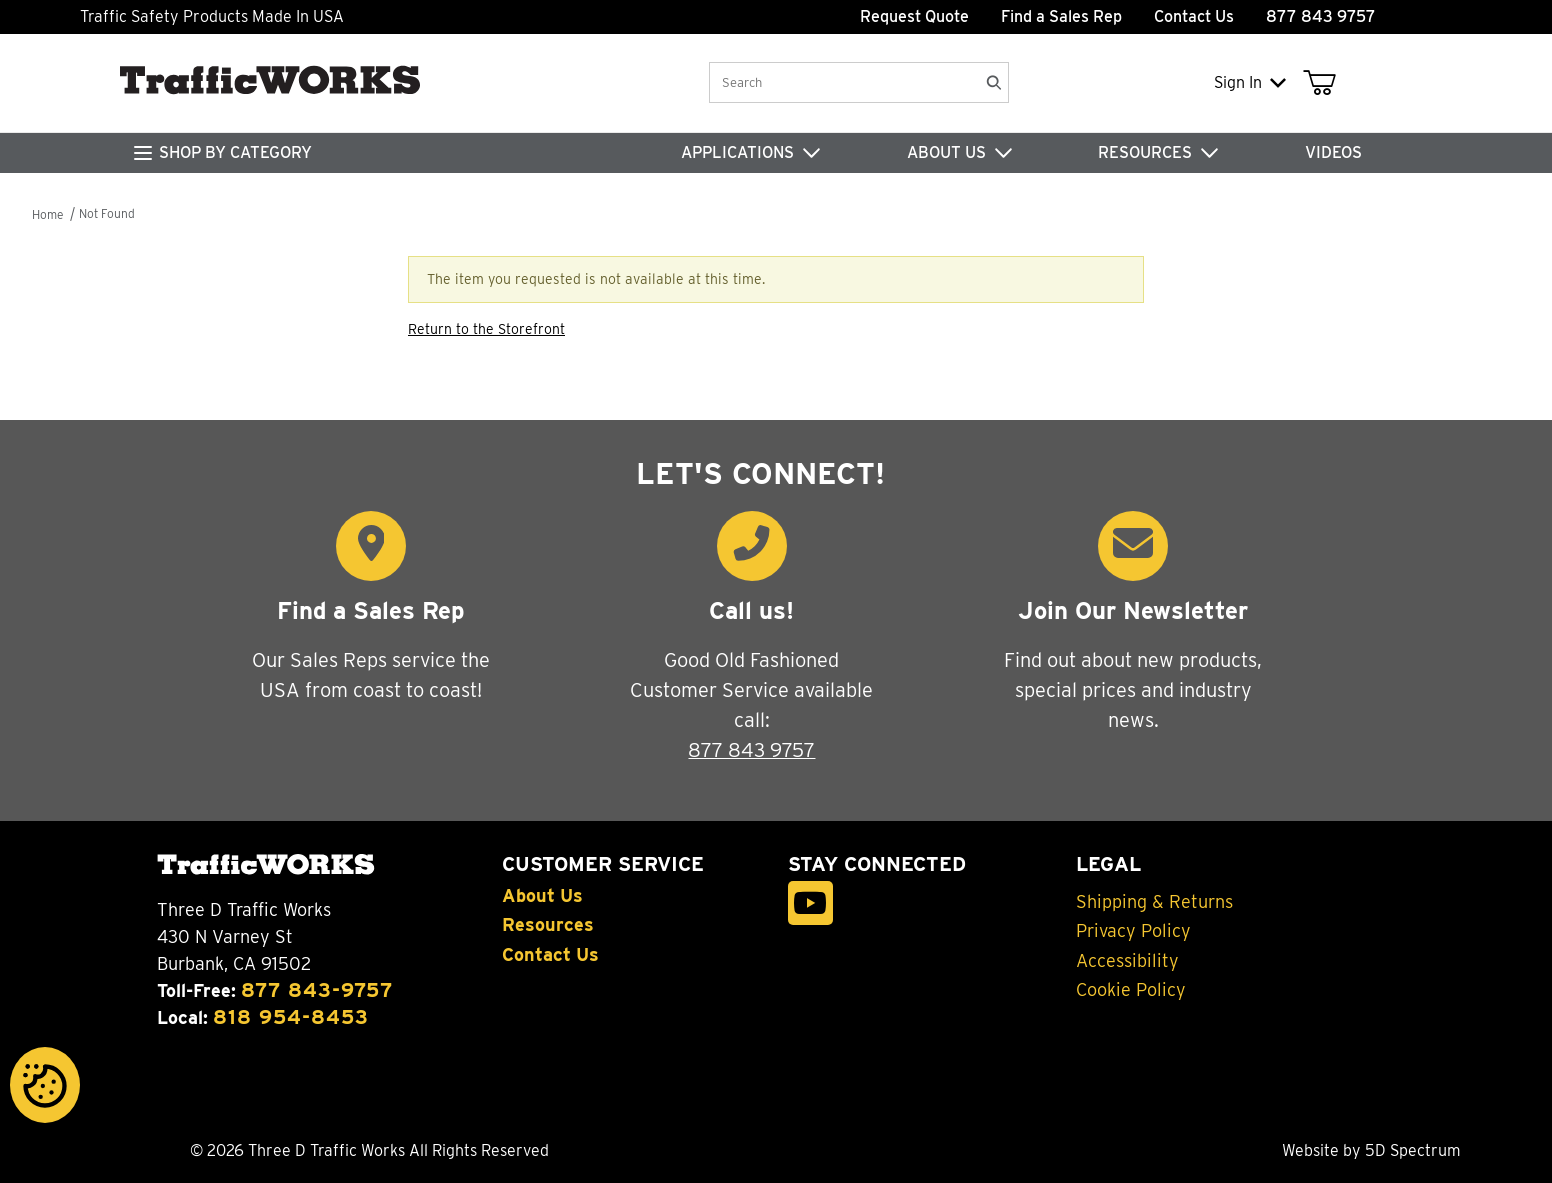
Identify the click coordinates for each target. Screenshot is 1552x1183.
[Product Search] (842, 82)
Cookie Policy (1131, 990)
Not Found (107, 213)
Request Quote (914, 16)
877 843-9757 (317, 990)
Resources (548, 925)
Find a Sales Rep (1061, 16)
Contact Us (1194, 16)
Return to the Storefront (486, 329)
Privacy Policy (1133, 931)
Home (47, 214)
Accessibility (1127, 961)
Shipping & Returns (1154, 902)
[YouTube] (810, 903)
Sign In (1250, 82)
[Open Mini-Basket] (1323, 83)
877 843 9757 (751, 750)
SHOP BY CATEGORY (235, 152)
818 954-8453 (291, 1017)
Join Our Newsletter (1133, 610)
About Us (542, 896)
